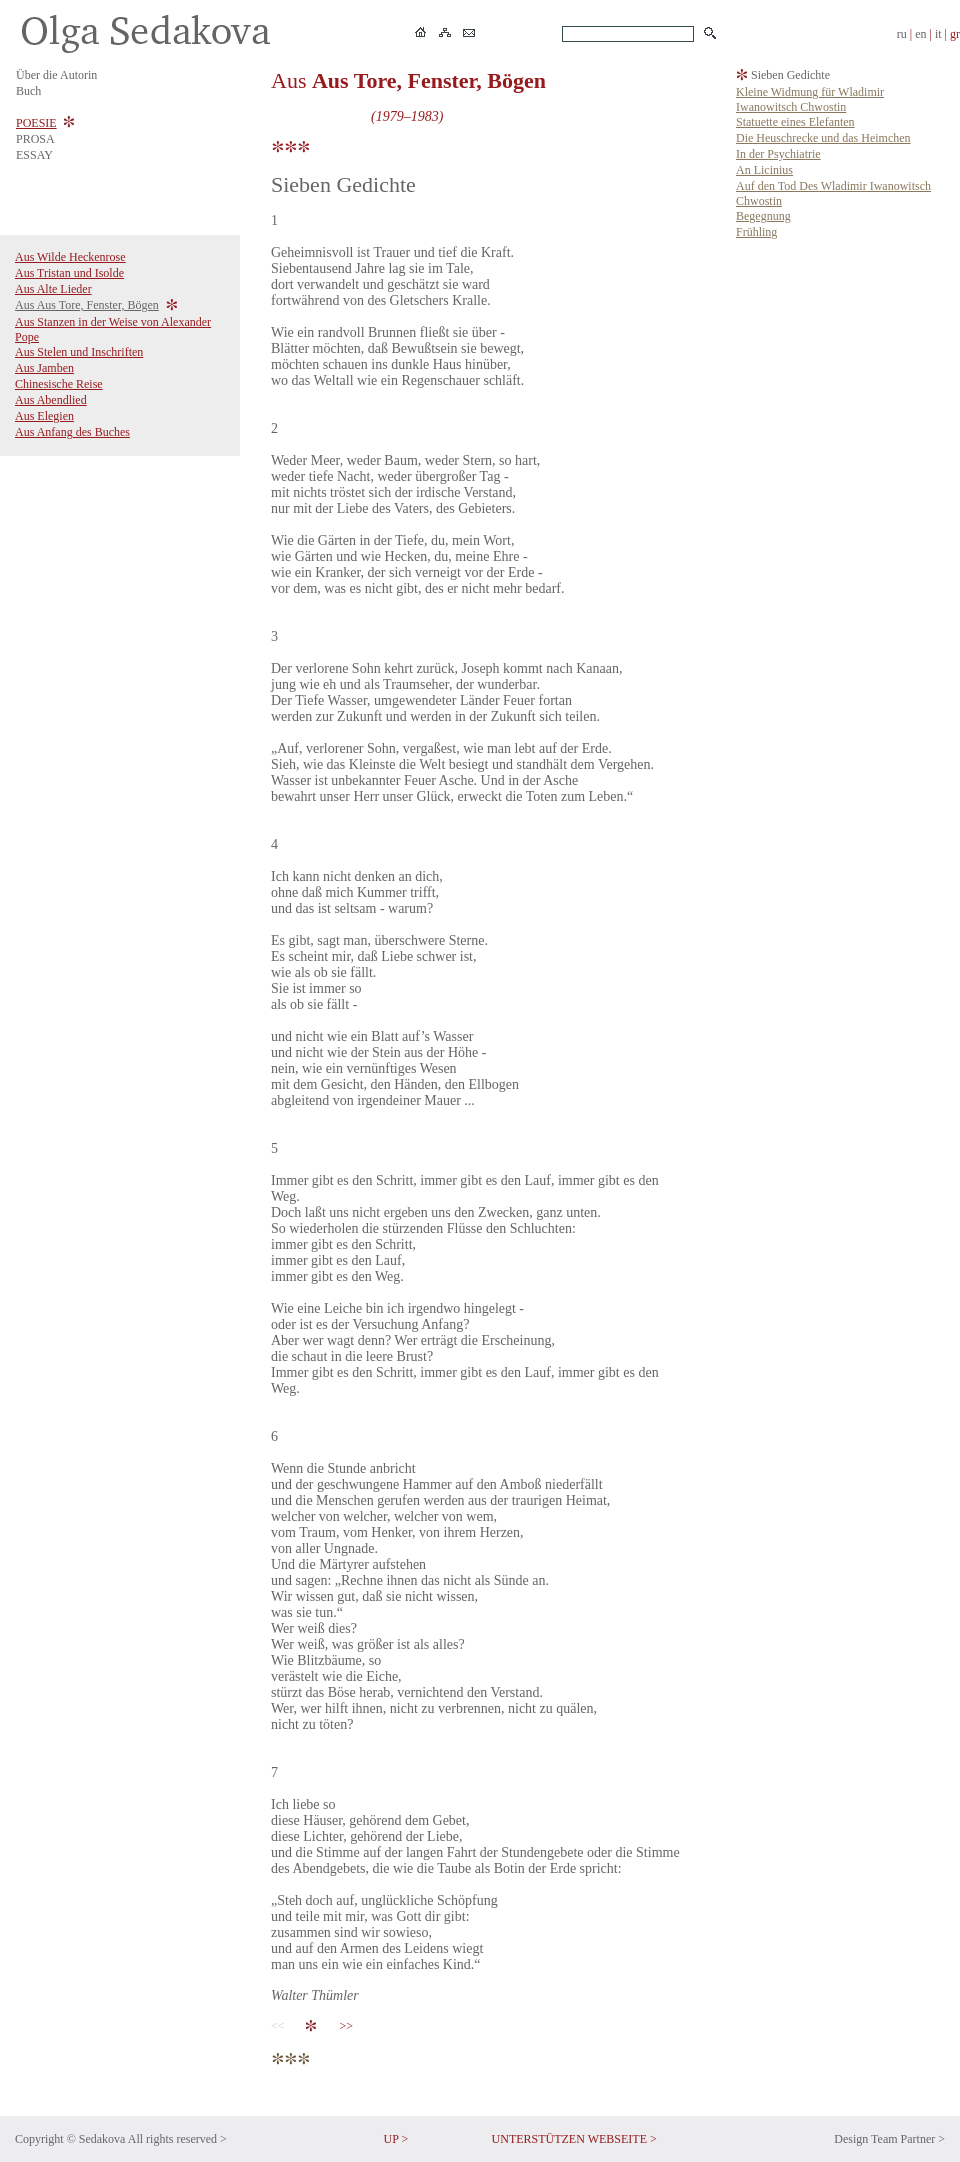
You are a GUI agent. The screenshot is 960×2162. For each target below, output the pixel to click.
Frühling (756, 232)
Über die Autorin (56, 75)
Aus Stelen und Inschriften (79, 352)
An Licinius (764, 170)
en (920, 34)
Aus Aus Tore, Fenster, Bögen (87, 305)
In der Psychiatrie (778, 154)
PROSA (35, 139)
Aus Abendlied (51, 400)
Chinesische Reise (59, 384)
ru (902, 34)
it (938, 34)
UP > (396, 2139)
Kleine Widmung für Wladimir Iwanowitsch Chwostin (810, 99)
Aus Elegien (44, 416)
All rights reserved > (177, 2139)
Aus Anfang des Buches (72, 432)
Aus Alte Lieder (53, 289)
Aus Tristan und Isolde (69, 273)
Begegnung (763, 216)
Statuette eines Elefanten (795, 122)
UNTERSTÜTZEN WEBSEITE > (574, 2139)
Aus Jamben (44, 368)
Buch (28, 91)
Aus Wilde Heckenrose (70, 257)
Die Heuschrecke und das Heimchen (823, 138)
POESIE (36, 123)
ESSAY (34, 155)
